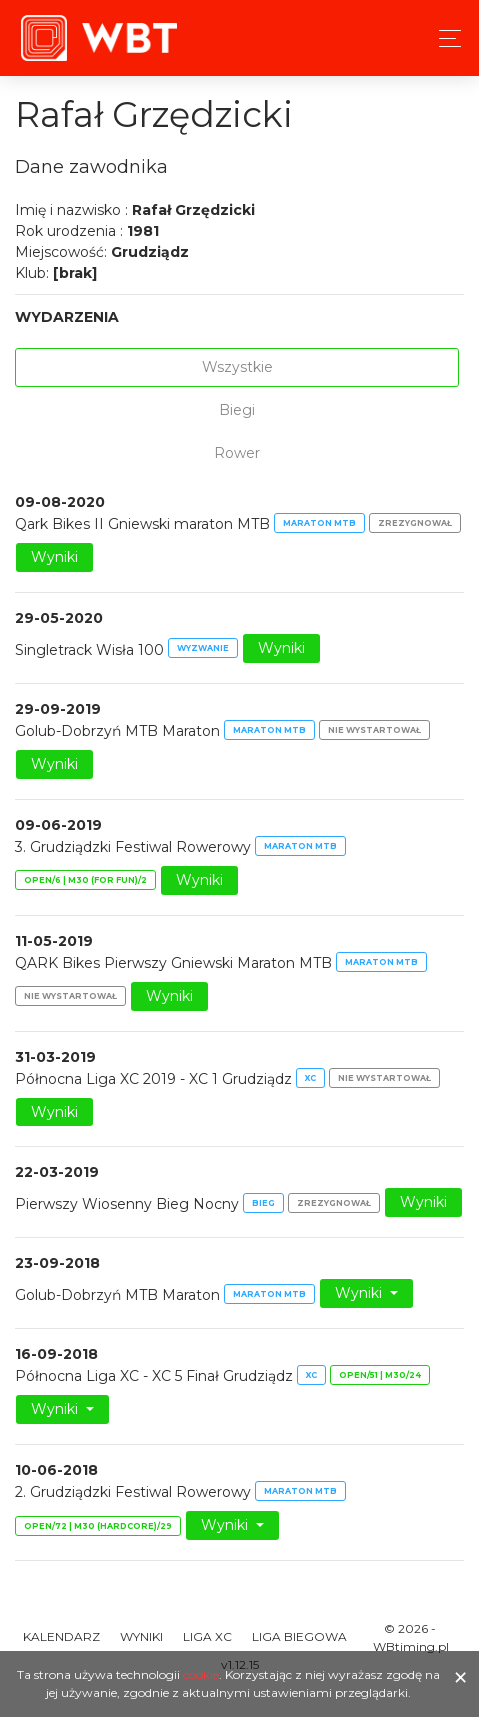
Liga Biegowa (299, 1636)
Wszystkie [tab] (237, 367)
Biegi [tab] (237, 410)
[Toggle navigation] (444, 38)
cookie (201, 1674)
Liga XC (207, 1636)
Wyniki (54, 557)
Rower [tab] (237, 453)
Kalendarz (61, 1636)
